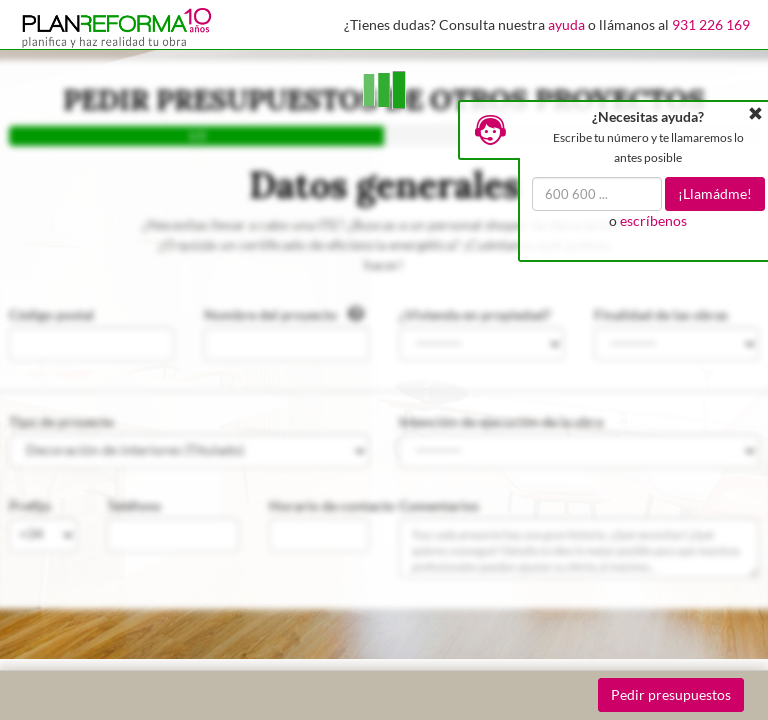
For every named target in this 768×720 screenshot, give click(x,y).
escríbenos (653, 220)
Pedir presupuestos (671, 694)
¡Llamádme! (715, 193)
